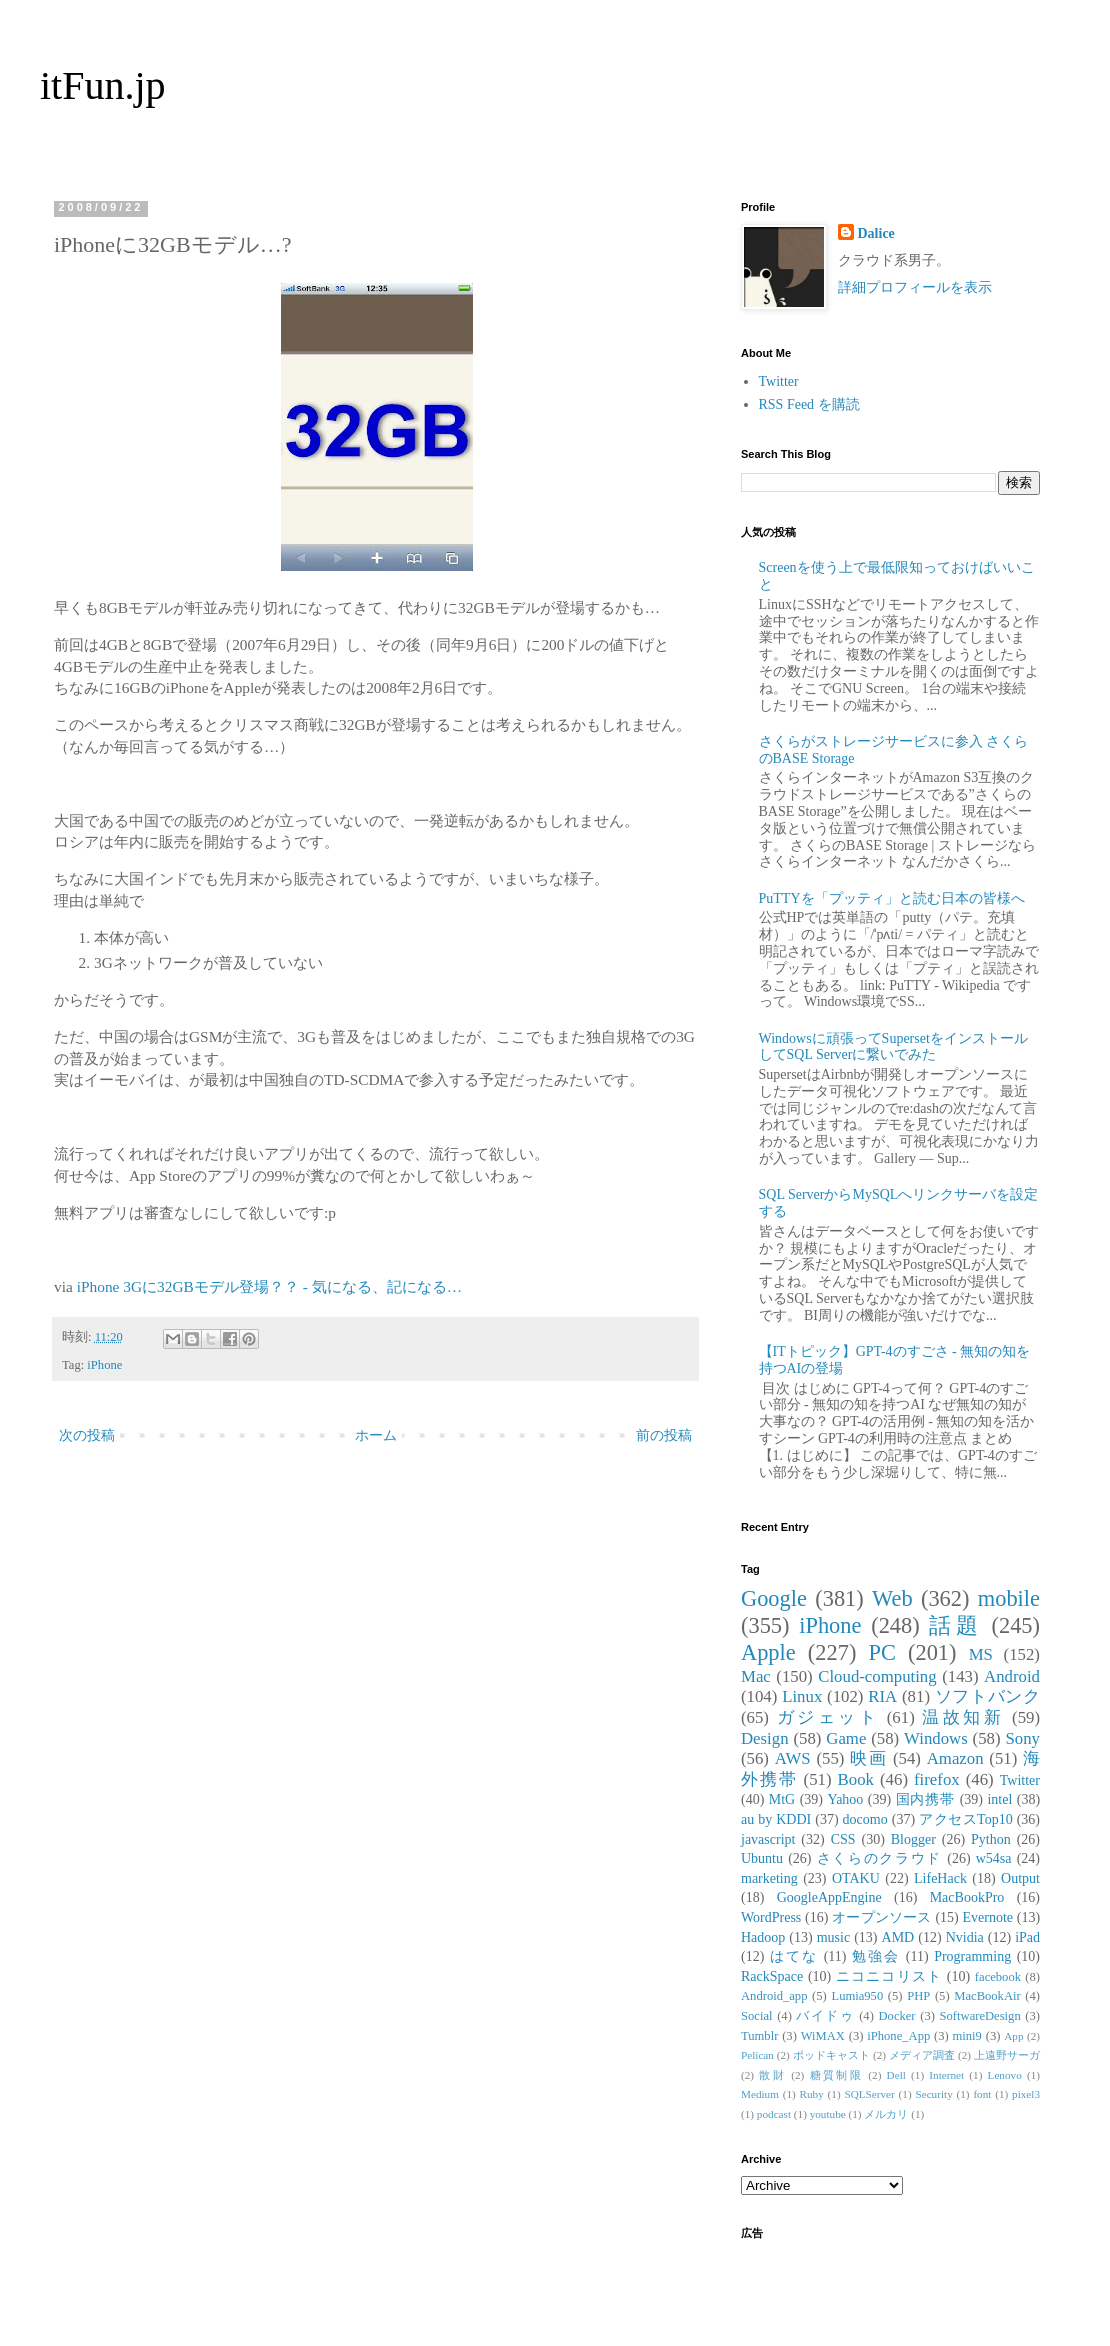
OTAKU (856, 1878)
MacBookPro (967, 1897)
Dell (896, 2075)
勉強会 (876, 1956)
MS (981, 1654)
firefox (937, 1779)
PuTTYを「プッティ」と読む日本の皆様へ (892, 898)
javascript (768, 1839)
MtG (782, 1799)
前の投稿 (664, 1435)
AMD (898, 1937)
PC (881, 1652)
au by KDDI (776, 1819)
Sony (1022, 1738)
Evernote (987, 1917)
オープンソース (882, 1917)
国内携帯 (926, 1799)
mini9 (967, 2036)
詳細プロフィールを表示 (915, 287)
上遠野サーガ (1007, 2055)
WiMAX (823, 2036)
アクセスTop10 (966, 1819)
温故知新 (963, 1717)
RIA (882, 1696)
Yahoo (845, 1799)
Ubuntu (762, 1858)
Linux (802, 1696)
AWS (793, 1758)
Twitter (779, 381)
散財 (772, 2075)
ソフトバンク (987, 1696)
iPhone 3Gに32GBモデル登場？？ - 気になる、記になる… (269, 1286)
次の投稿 (87, 1435)
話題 (955, 1625)
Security (933, 2094)
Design (765, 1738)
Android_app (774, 1996)
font (982, 2094)
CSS (843, 1839)
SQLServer (869, 2094)
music (833, 1937)
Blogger (913, 1839)
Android (1012, 1676)
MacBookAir (987, 1996)
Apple (768, 1652)
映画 (868, 1758)
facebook (998, 1977)
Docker (896, 2016)
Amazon (955, 1758)
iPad (1027, 1937)
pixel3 (1026, 2094)
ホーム (376, 1435)
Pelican (757, 2055)
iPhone (104, 1365)
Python (991, 1839)
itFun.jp (103, 85)
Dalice (876, 233)
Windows (936, 1738)
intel (999, 1799)
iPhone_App (898, 2036)
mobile (1009, 1598)
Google (774, 1598)
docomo (865, 1819)
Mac (756, 1676)
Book (856, 1779)
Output (1020, 1878)
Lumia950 (857, 1996)
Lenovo (1005, 2075)
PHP (918, 1996)
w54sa (994, 1858)
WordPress (771, 1917)
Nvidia (965, 1937)
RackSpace (772, 1976)
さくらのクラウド (879, 1858)
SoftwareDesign (980, 2016)
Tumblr (759, 2036)
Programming (972, 1956)
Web (892, 1598)
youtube (828, 2114)
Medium (760, 2094)
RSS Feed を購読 (809, 404)
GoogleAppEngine (829, 1897)
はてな (794, 1956)
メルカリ (886, 2114)
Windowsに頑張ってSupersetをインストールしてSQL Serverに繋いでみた (893, 1047)
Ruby (812, 2094)
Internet (946, 2075)
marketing (769, 1878)
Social (756, 2016)
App (1013, 2036)
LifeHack (940, 1878)
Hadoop (763, 1937)
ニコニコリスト (889, 1976)
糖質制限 (837, 2075)
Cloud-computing (877, 1676)
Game (846, 1738)
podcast (774, 2114)
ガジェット (828, 1717)
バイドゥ (825, 2016)
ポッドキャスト (831, 2055)
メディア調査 (922, 2055)
